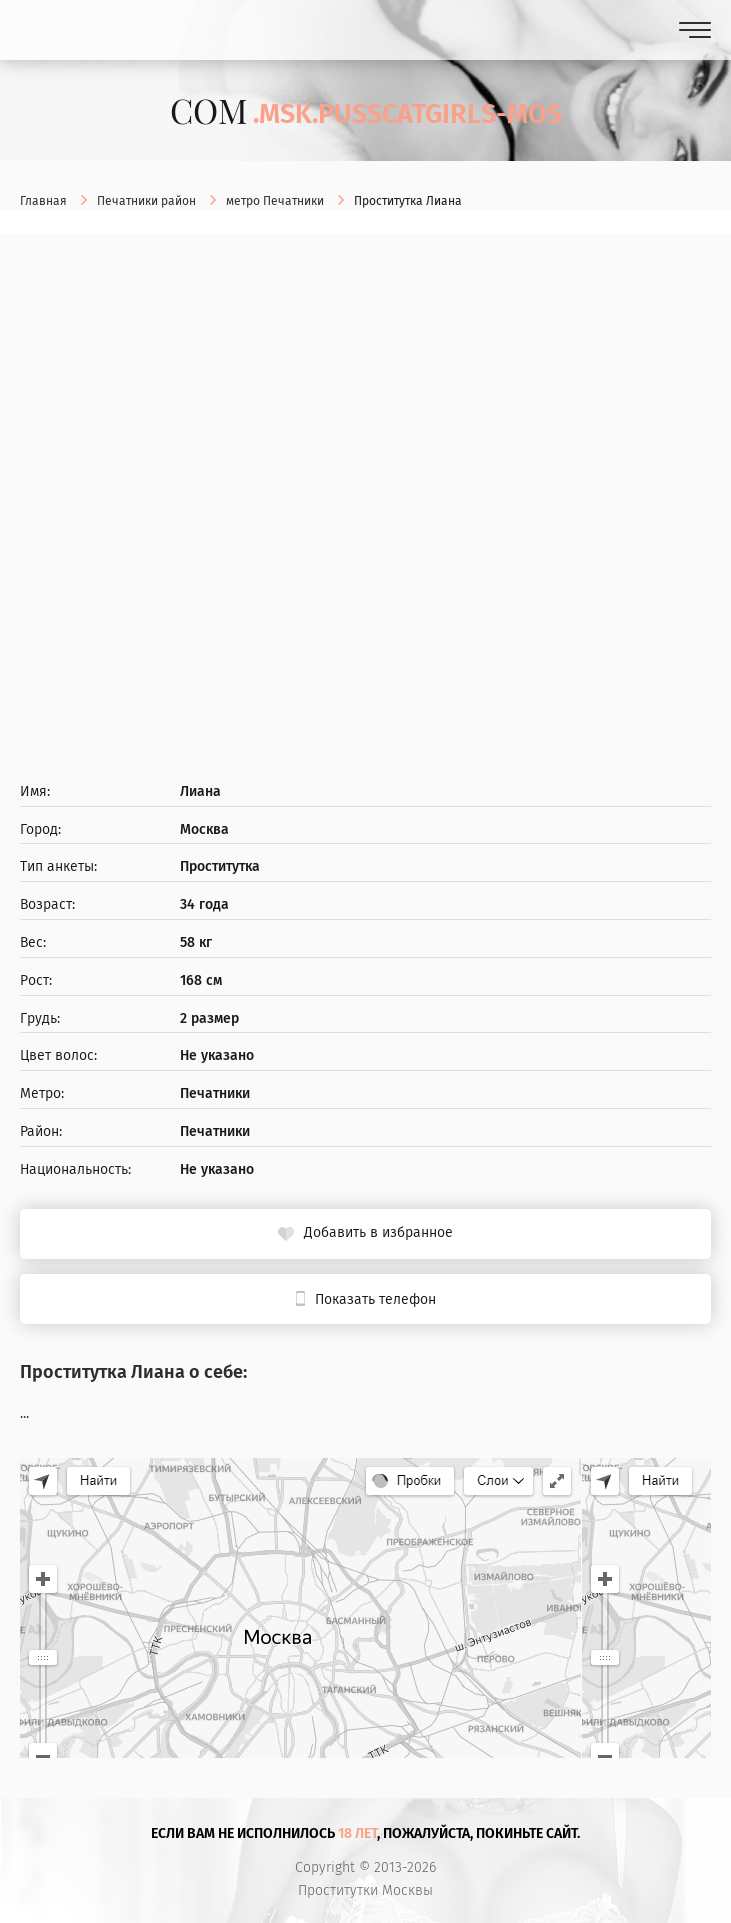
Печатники (215, 1094)
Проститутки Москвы (365, 1891)
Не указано (217, 1056)
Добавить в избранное (378, 1232)
